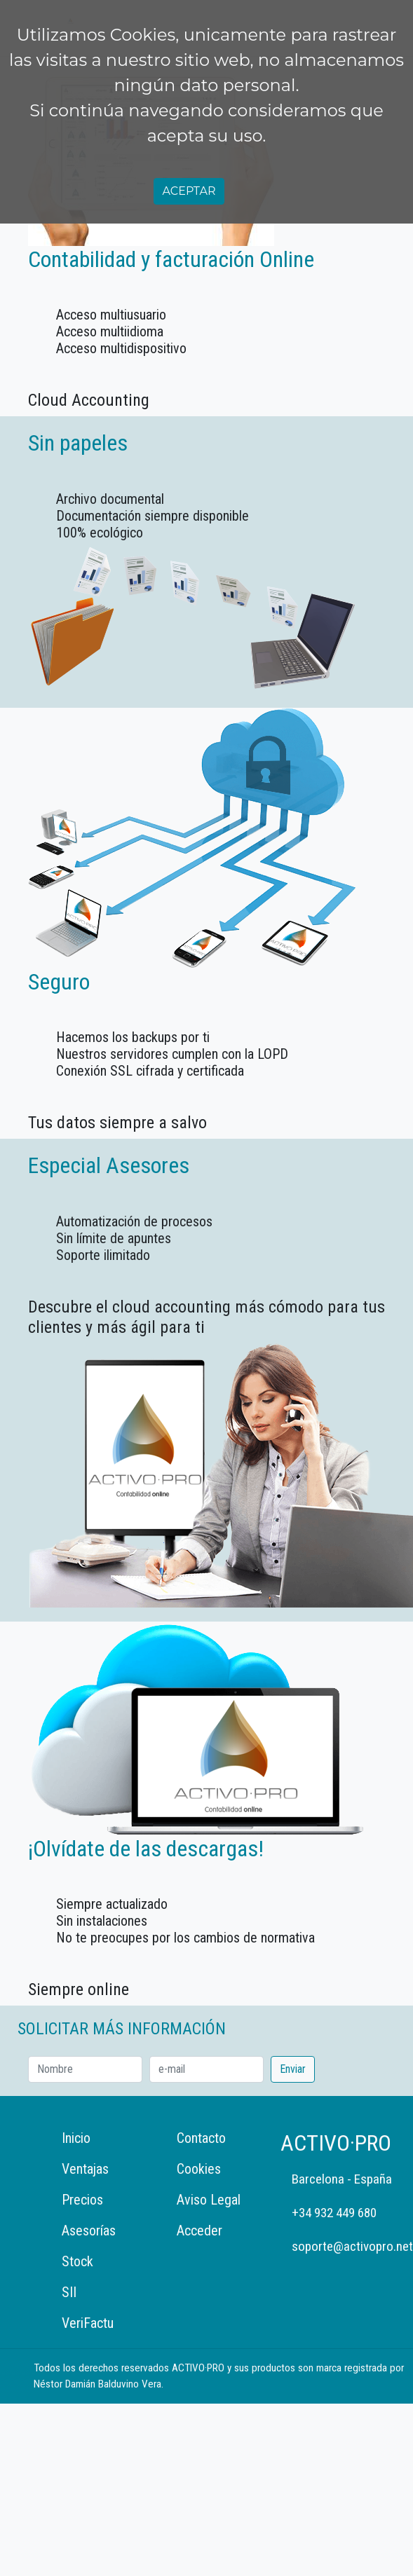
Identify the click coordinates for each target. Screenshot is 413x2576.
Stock (77, 2261)
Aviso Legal (209, 2199)
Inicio (76, 2138)
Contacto (201, 2138)
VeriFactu (88, 2323)
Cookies (199, 2168)
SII (69, 2292)
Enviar (293, 2069)
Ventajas (85, 2168)
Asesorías (89, 2230)
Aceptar (189, 191)
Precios (82, 2199)
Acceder (199, 2230)
